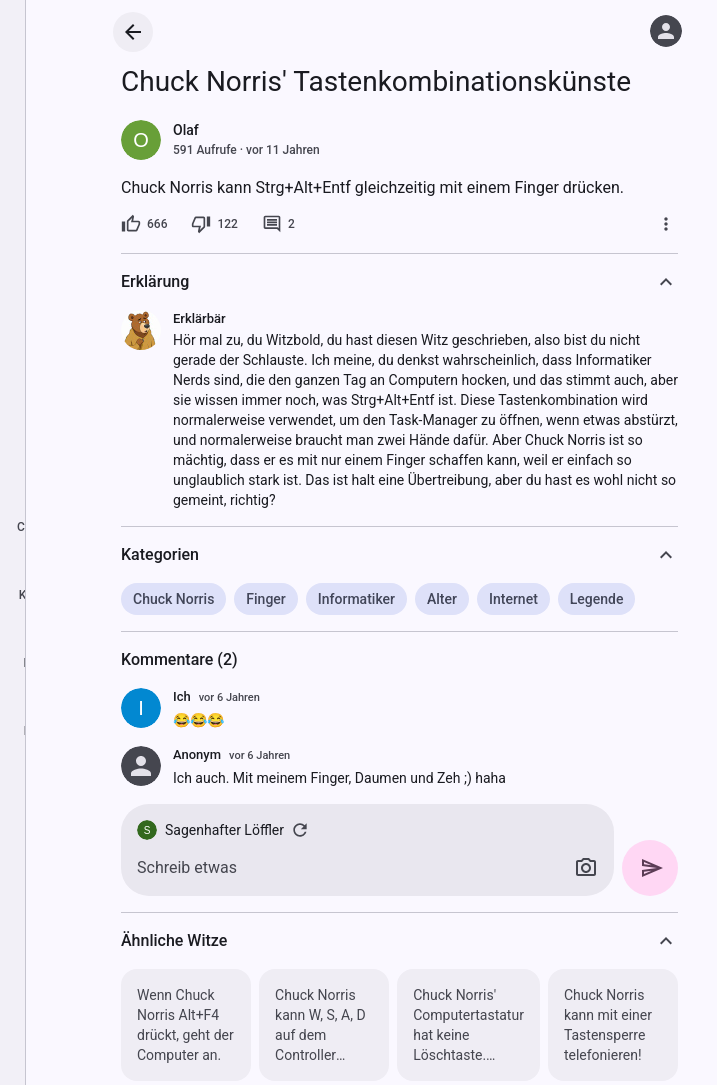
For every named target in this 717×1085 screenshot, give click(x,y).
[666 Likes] (144, 224)
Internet (513, 599)
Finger (265, 599)
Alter (442, 599)
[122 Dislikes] (214, 224)
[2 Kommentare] (278, 224)
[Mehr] (666, 224)
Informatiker (356, 599)
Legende (597, 599)
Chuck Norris (173, 599)
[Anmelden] (666, 31)
